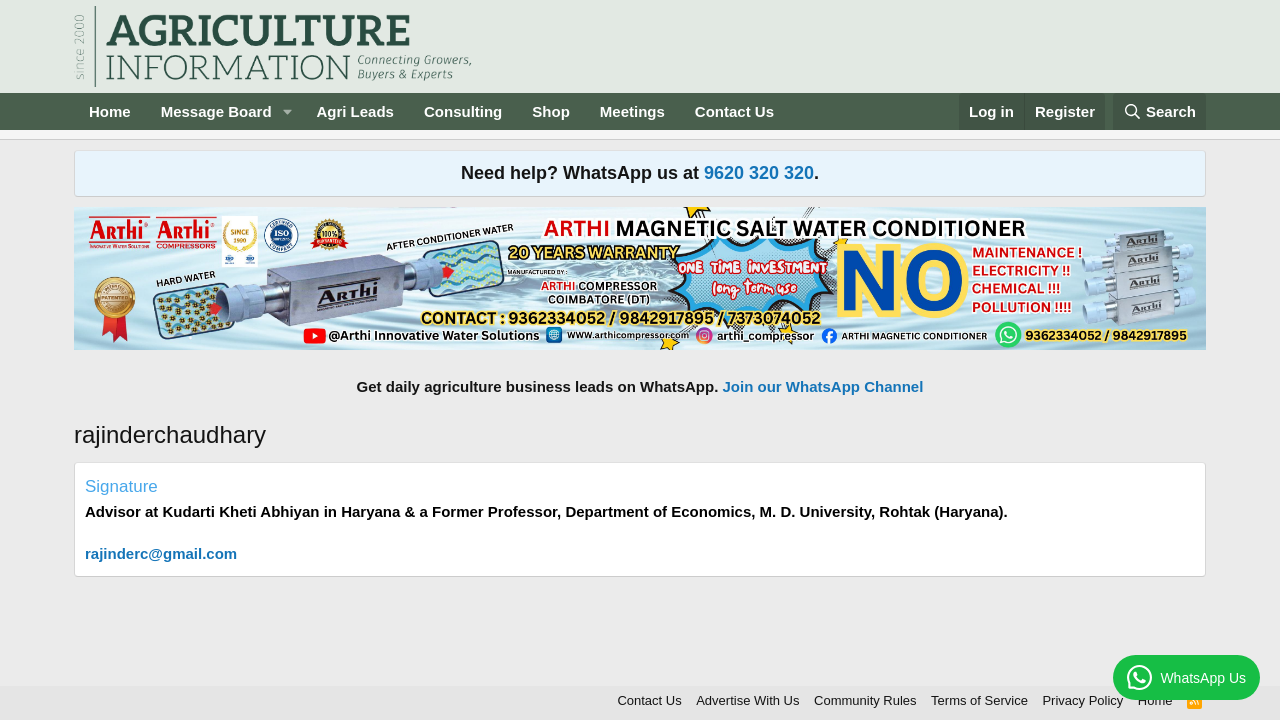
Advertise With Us (747, 700)
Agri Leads (355, 111)
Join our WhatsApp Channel (823, 386)
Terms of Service (979, 700)
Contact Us (734, 111)
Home (110, 111)
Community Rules (865, 700)
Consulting (463, 111)
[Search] (1160, 111)
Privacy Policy (1082, 700)
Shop (551, 111)
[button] (287, 111)
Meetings (632, 111)
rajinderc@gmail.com (161, 553)
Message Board (216, 111)
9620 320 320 (759, 173)
